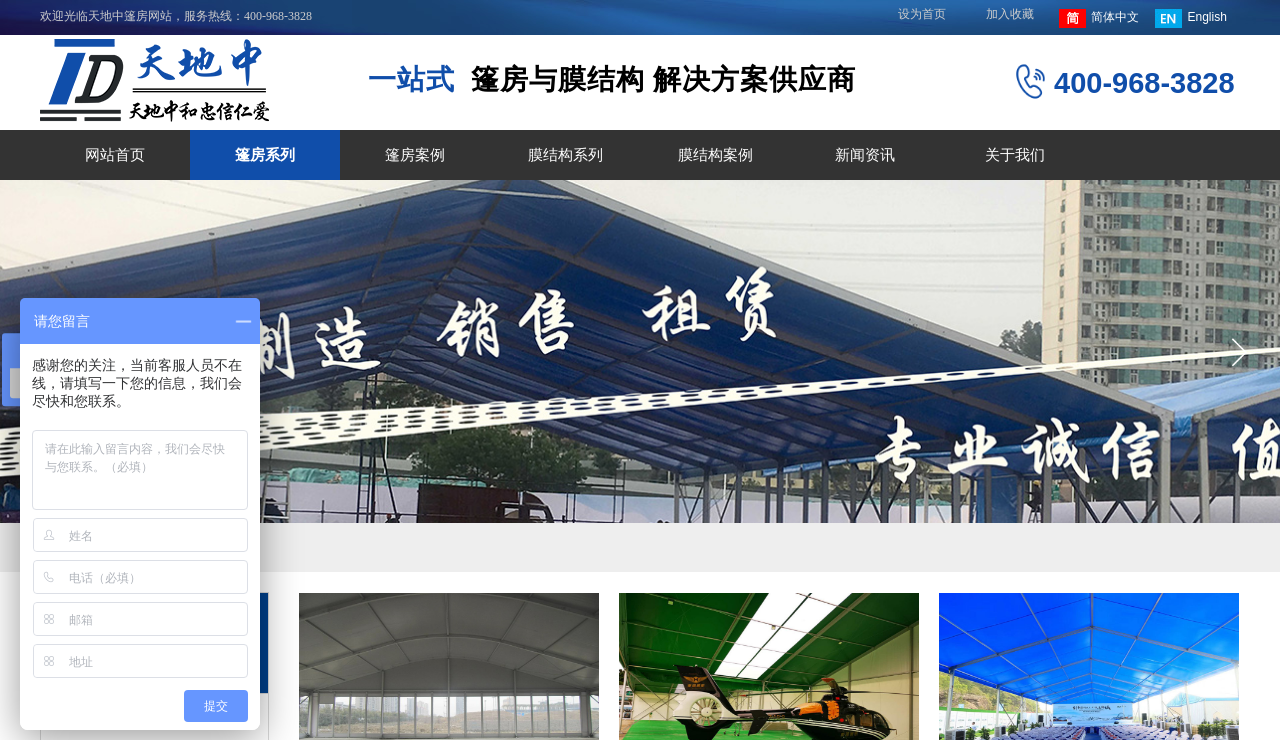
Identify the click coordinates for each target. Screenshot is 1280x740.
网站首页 (115, 155)
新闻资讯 (865, 155)
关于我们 (1015, 155)
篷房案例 (415, 155)
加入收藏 (1010, 14)
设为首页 (922, 14)
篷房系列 (265, 155)
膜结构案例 (715, 155)
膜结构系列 (565, 155)
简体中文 (1099, 18)
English (1190, 18)
